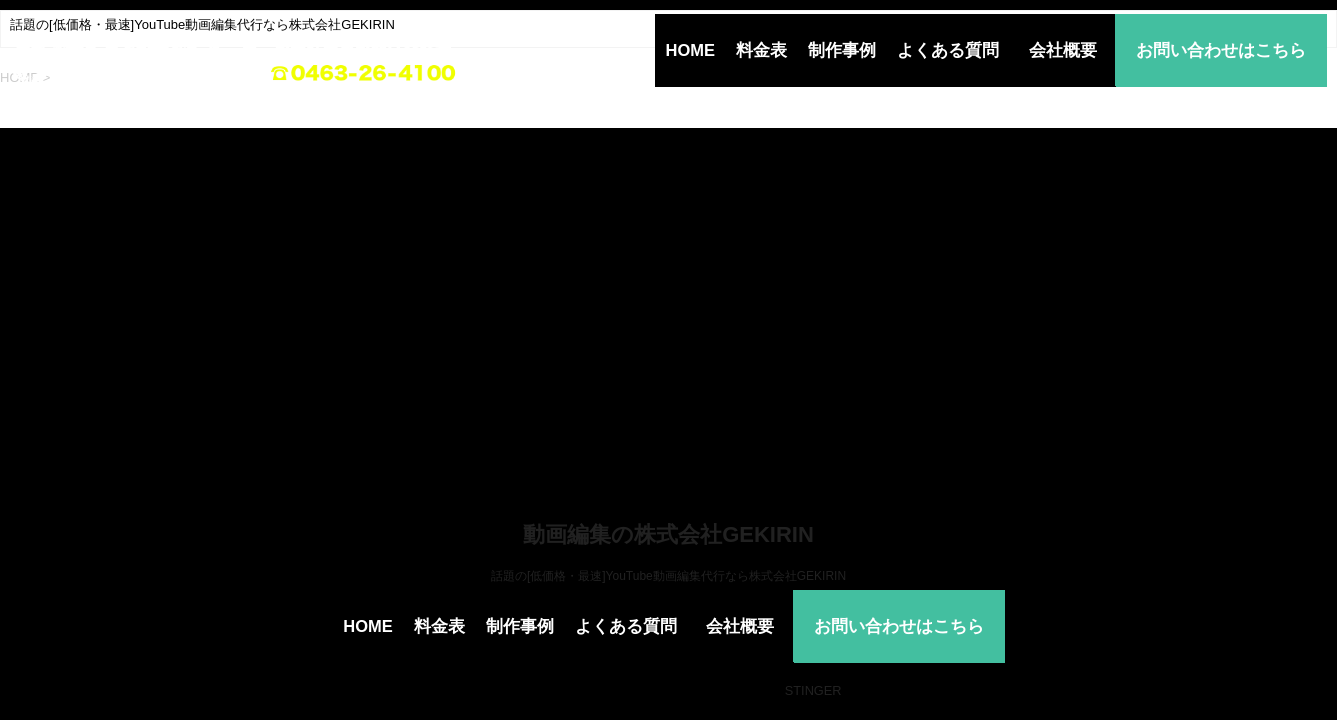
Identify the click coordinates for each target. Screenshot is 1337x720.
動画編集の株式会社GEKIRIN (668, 534)
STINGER (813, 690)
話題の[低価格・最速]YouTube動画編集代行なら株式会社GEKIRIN (668, 576)
